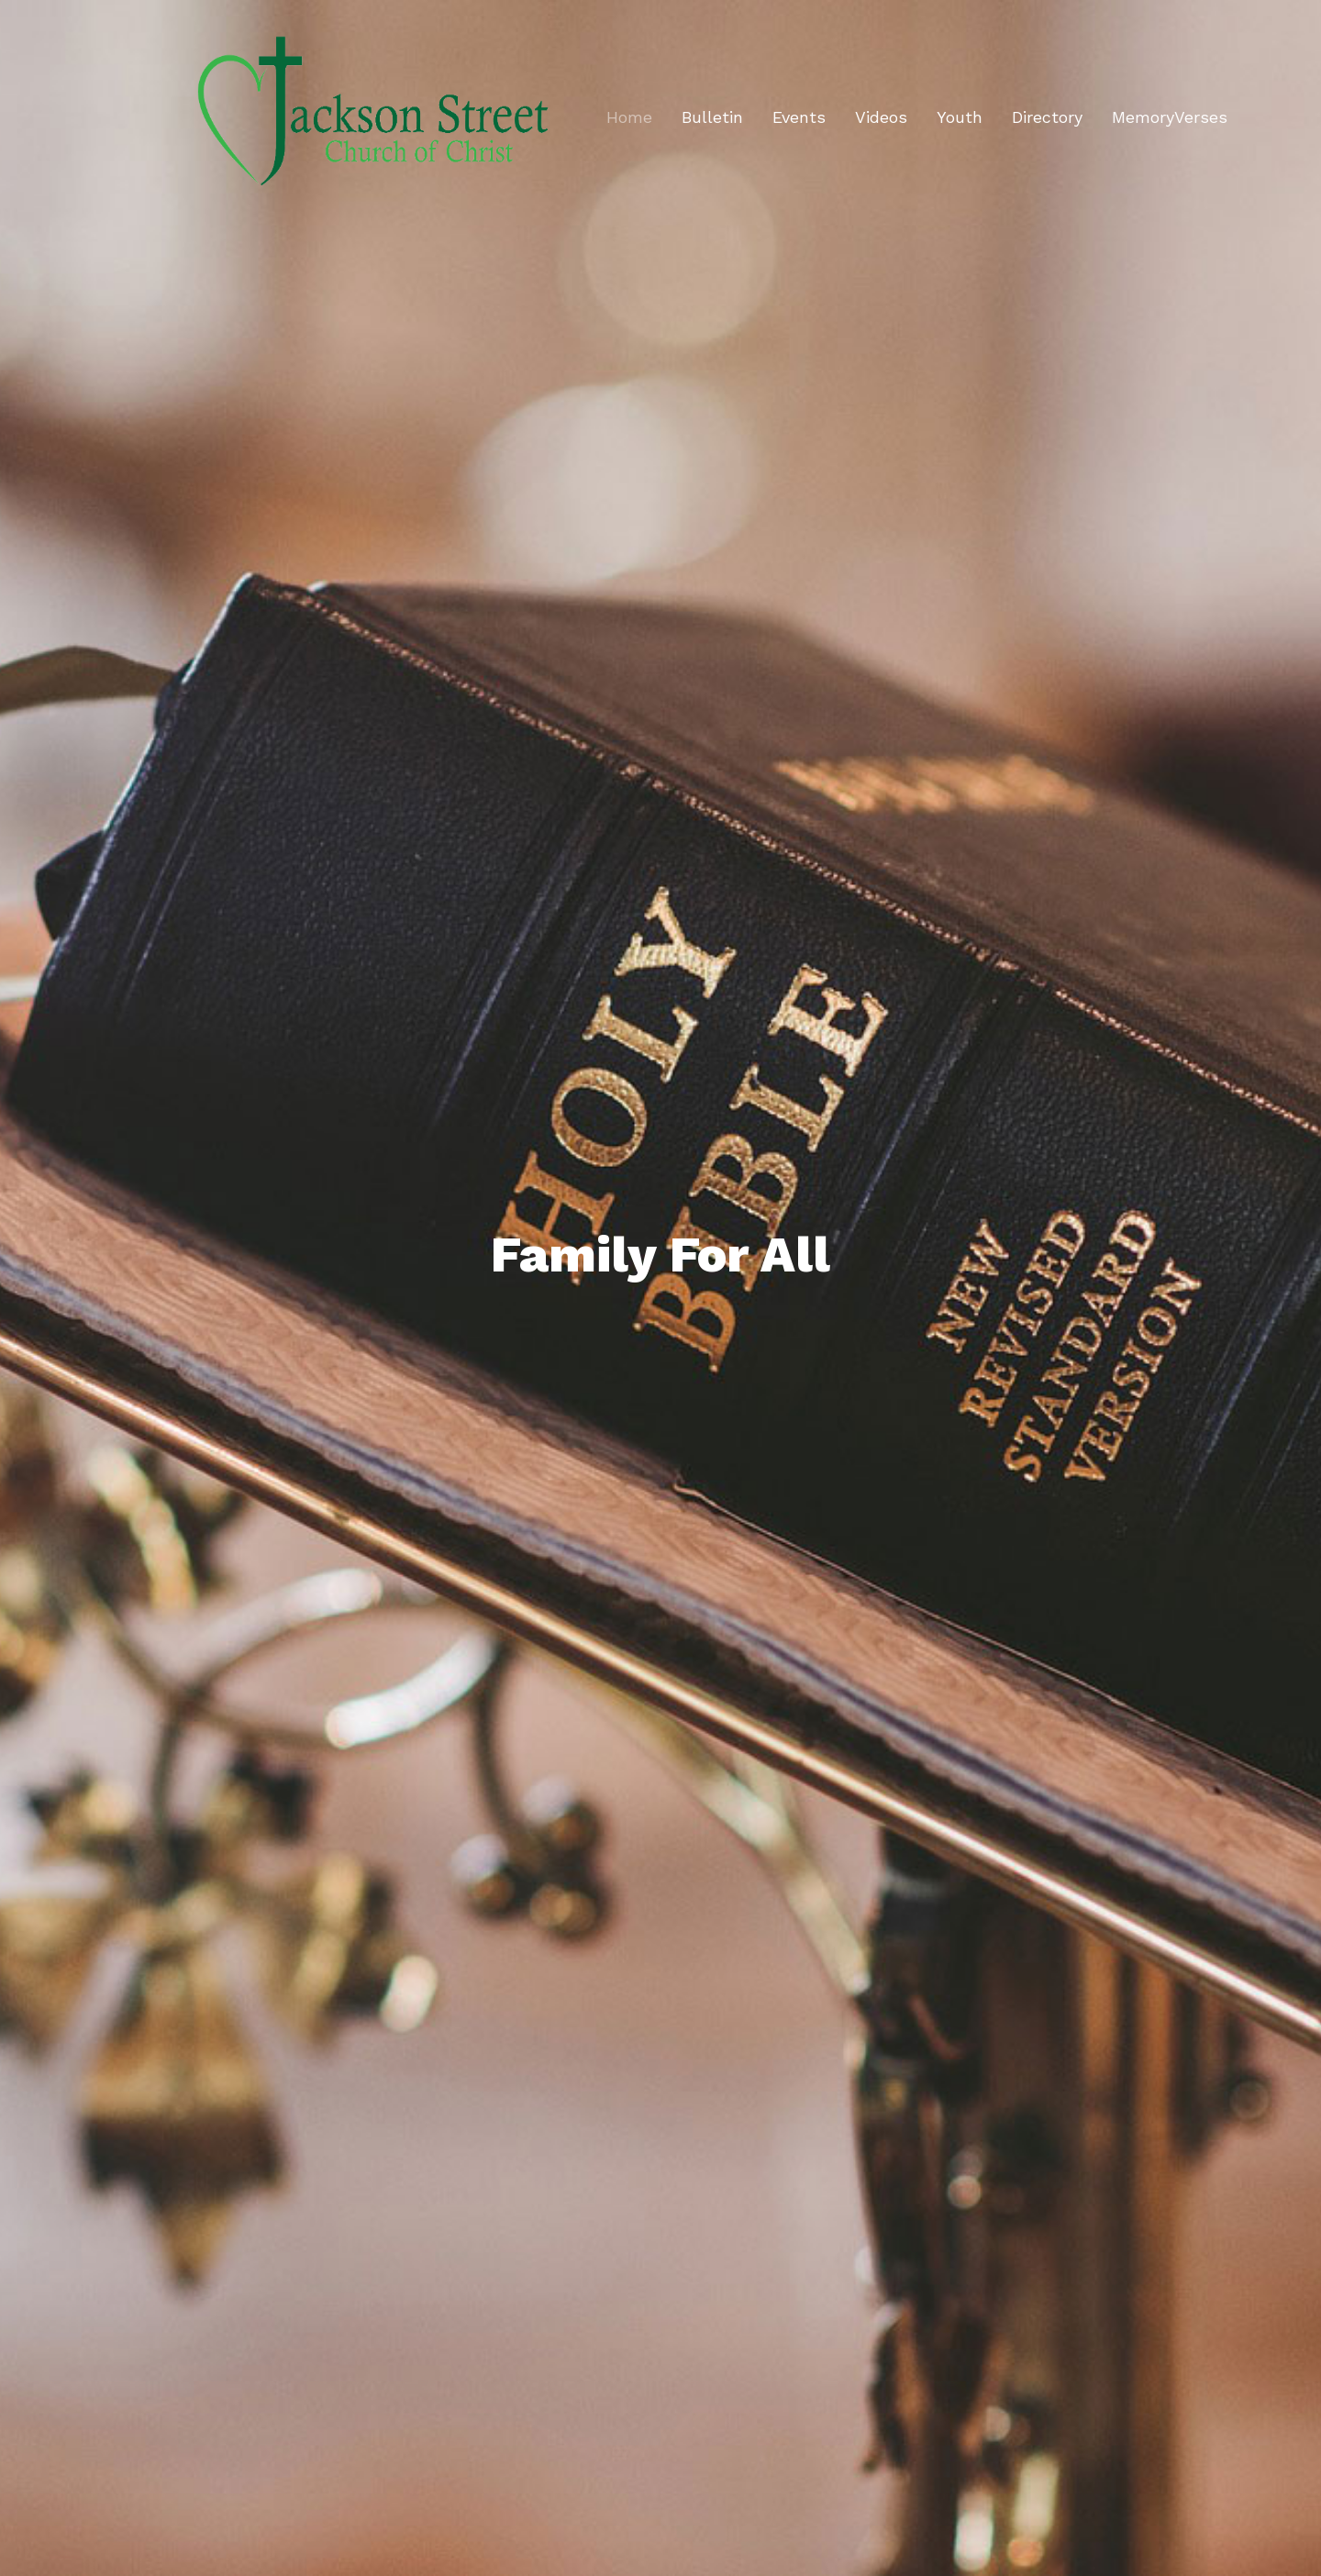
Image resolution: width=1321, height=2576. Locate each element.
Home (629, 117)
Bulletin (712, 117)
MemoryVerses (1169, 117)
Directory (1047, 117)
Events (799, 117)
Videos (881, 117)
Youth (959, 117)
